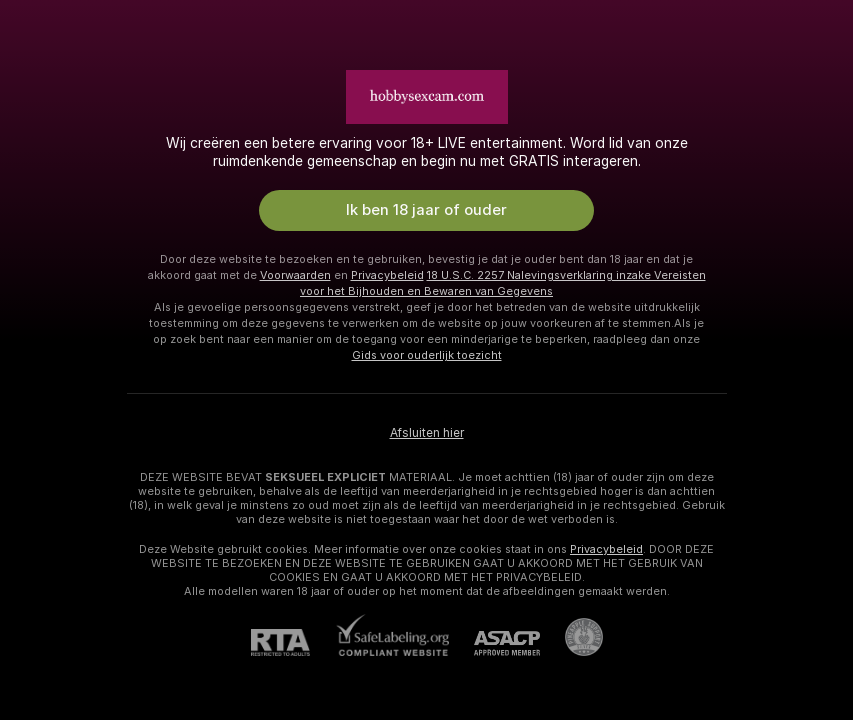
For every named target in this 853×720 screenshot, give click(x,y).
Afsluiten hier (427, 433)
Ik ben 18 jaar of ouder (426, 210)
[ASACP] (494, 643)
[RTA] (293, 642)
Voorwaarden (295, 275)
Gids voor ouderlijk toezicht (427, 355)
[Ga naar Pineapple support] (571, 637)
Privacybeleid (387, 275)
